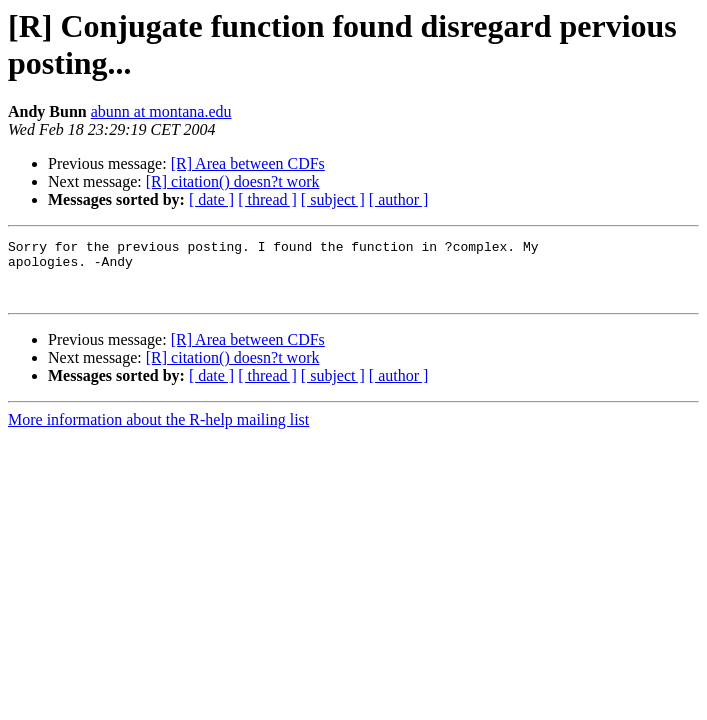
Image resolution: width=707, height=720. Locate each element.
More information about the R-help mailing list (158, 431)
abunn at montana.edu (161, 111)
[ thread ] (267, 199)
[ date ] (211, 199)
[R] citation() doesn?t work (233, 181)
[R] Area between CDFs (248, 163)
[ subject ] (333, 199)
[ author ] (399, 199)
